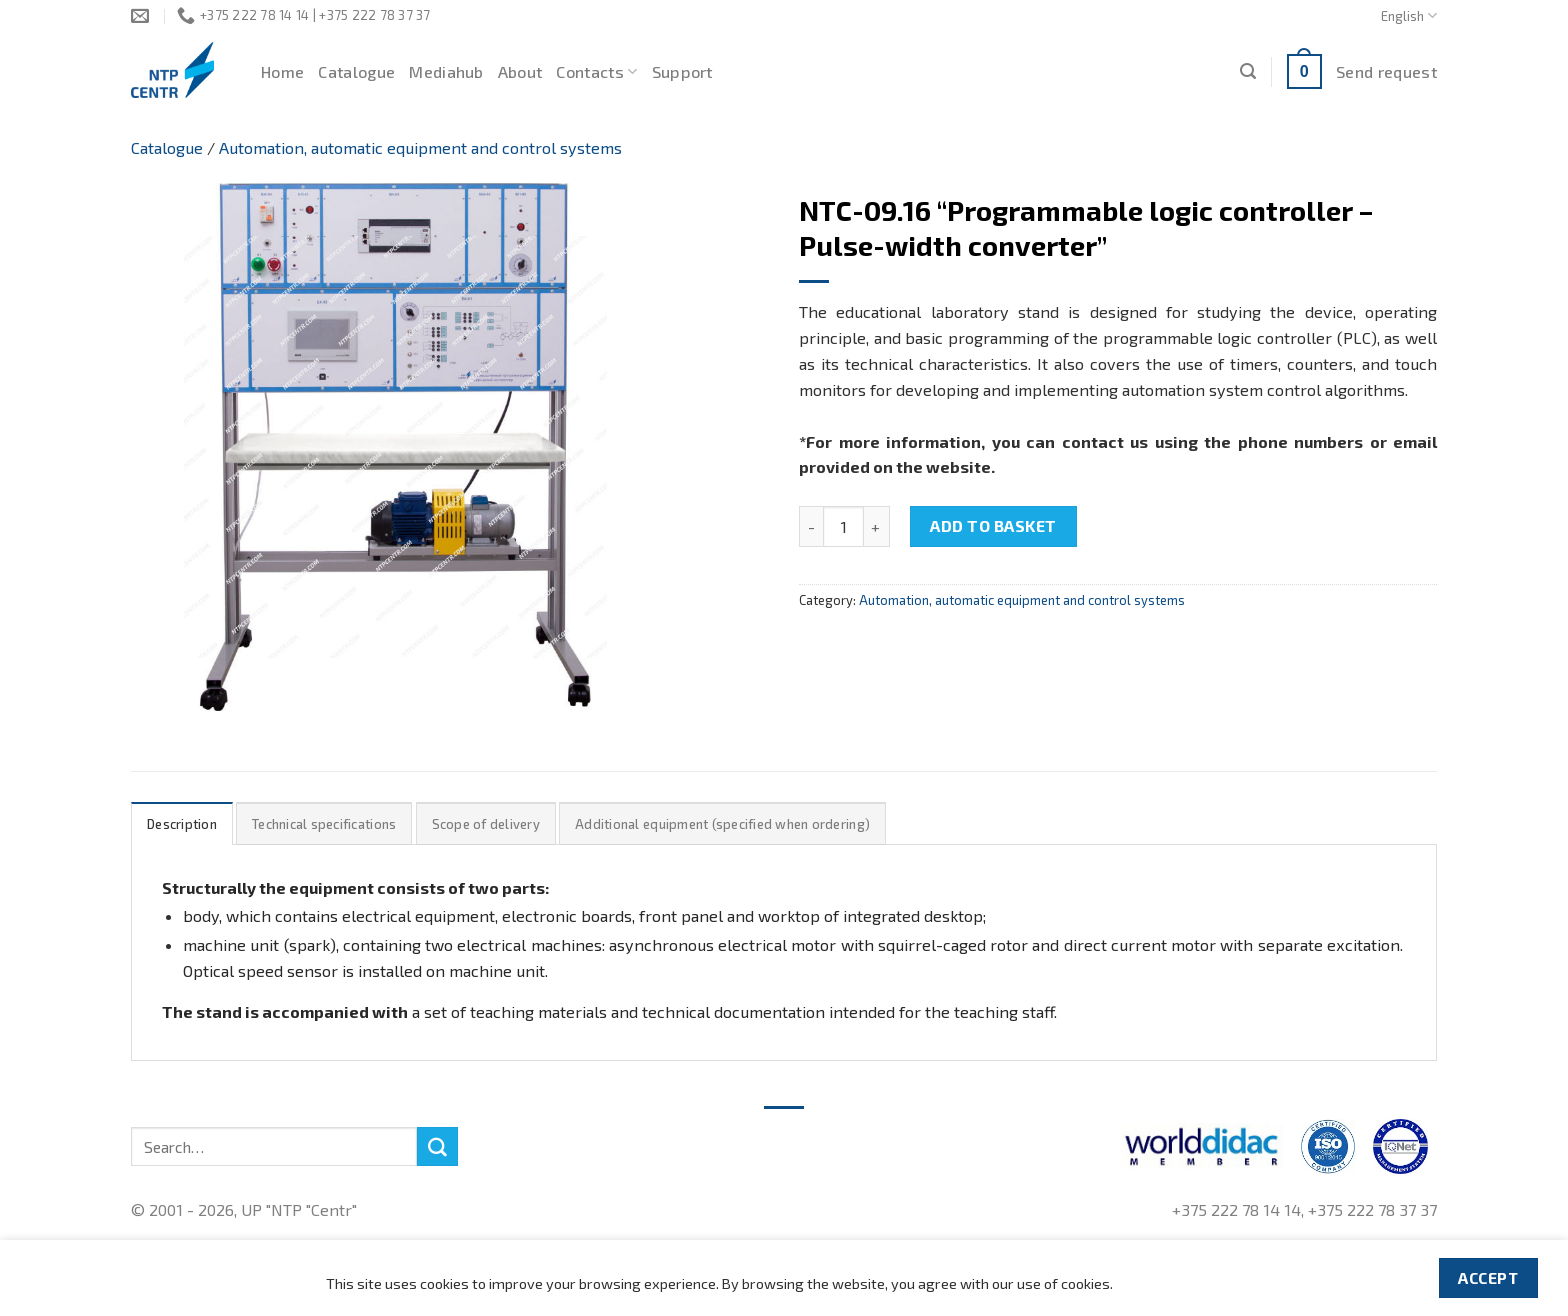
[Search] (1248, 71)
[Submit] (437, 1147)
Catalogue (356, 71)
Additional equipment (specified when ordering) (722, 824)
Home (282, 71)
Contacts (596, 72)
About (520, 71)
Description (182, 824)
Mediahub (446, 71)
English (1409, 15)
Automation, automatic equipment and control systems (420, 147)
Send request (1386, 71)
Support (682, 71)
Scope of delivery (486, 824)
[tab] (182, 823)
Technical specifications (324, 824)
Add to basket (993, 525)
